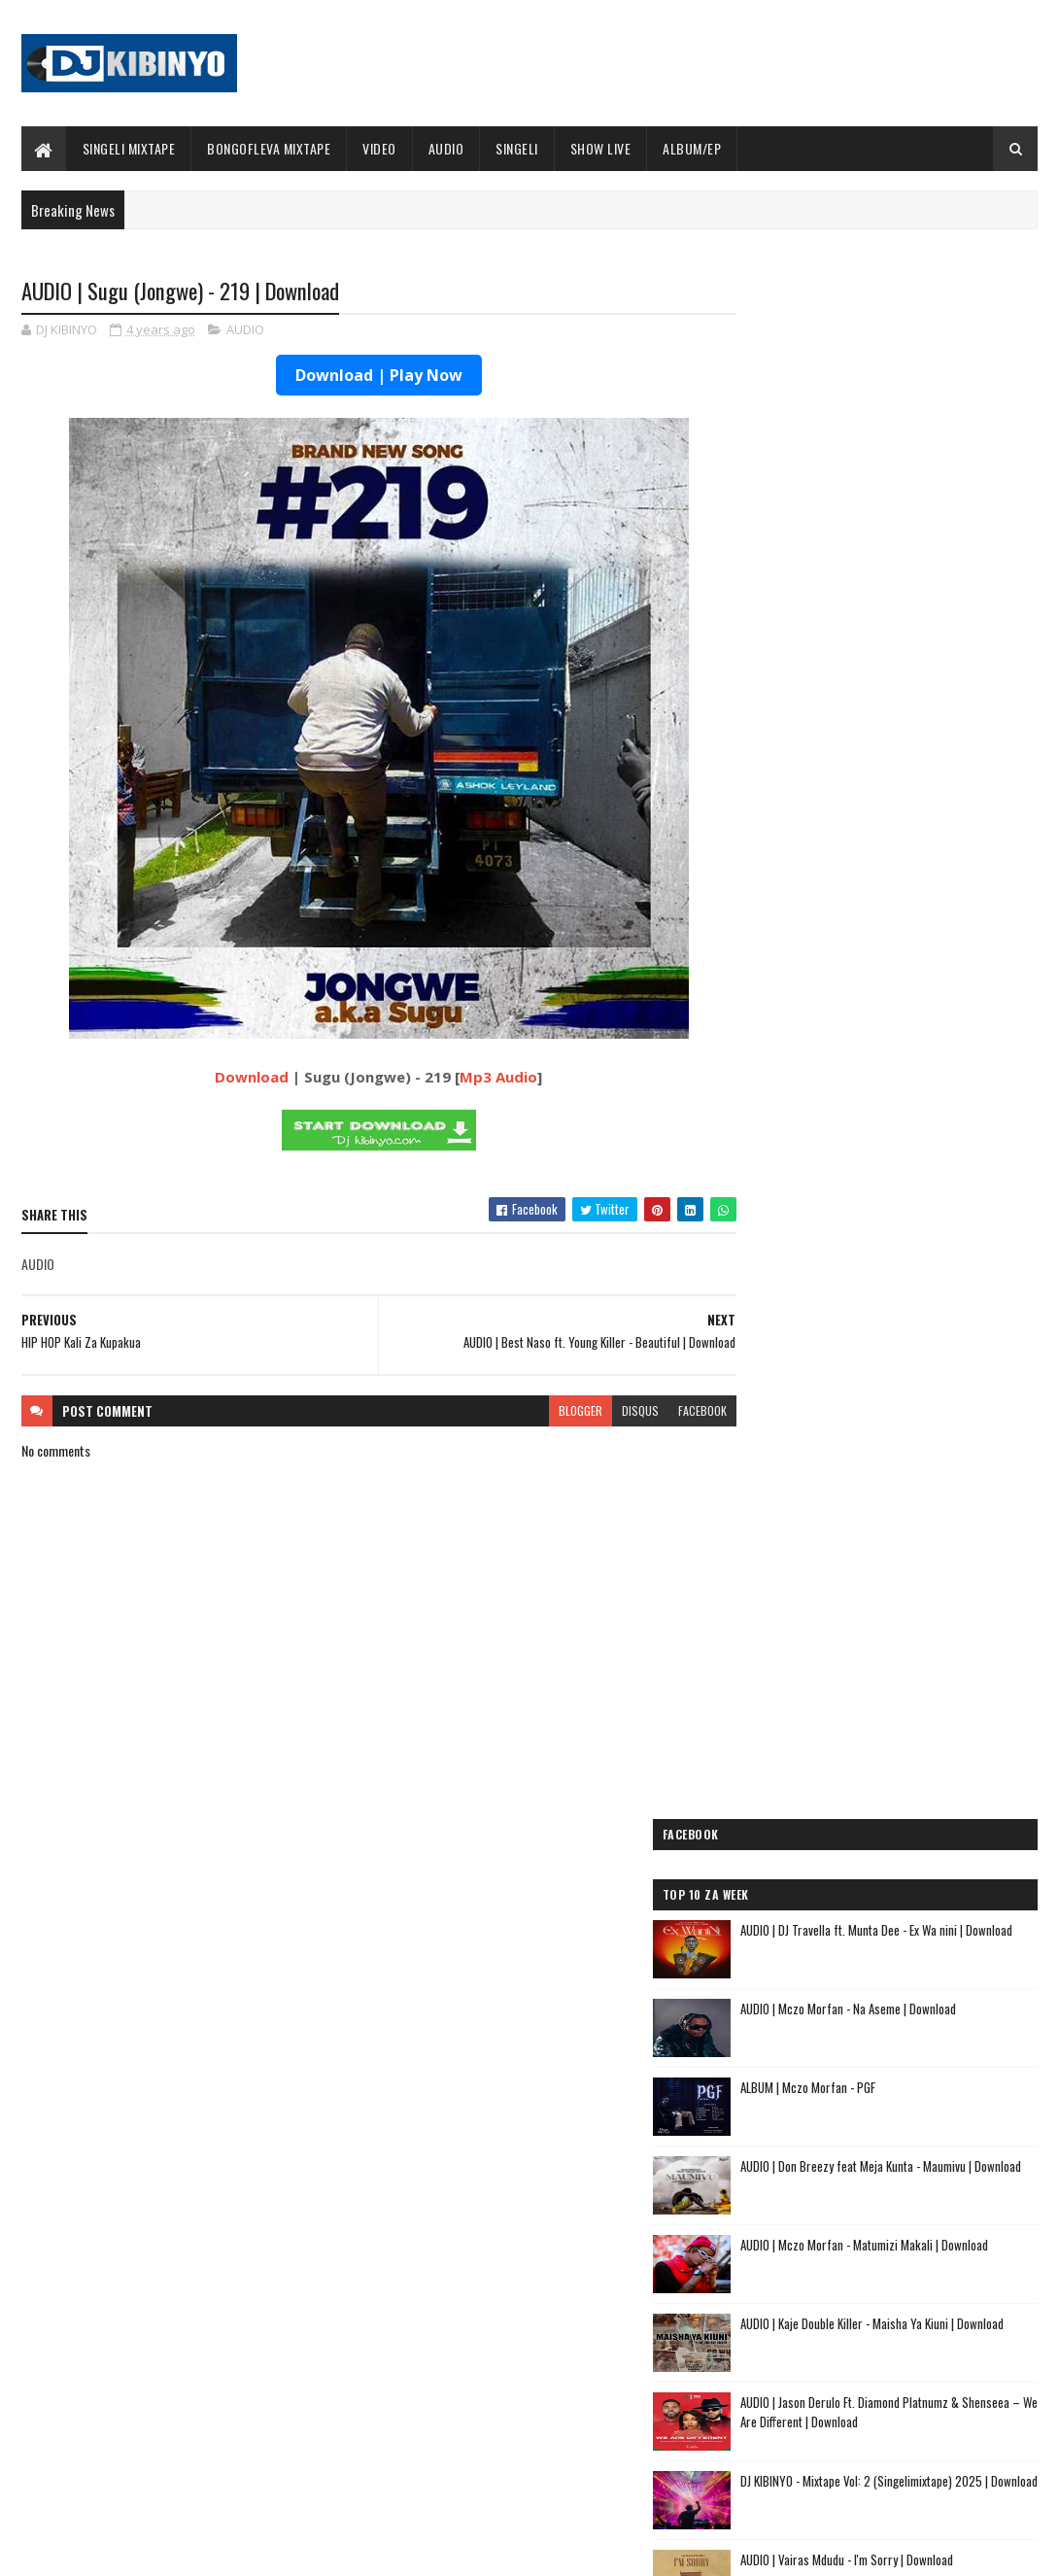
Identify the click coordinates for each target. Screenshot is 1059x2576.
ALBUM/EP (692, 148)
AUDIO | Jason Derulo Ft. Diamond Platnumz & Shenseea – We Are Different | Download (924, 905)
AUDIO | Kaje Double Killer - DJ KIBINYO (848, 1863)
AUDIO (446, 148)
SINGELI (516, 148)
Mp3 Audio (480, 1077)
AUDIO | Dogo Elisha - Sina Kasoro (835, 1771)
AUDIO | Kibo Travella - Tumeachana (839, 1886)
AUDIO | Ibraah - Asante (803, 1979)
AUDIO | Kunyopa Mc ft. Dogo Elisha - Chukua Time (869, 2072)
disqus (602, 1411)
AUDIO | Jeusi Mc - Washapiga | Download (855, 1724)
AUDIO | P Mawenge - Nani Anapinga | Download (568, 2370)
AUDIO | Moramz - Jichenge (813, 1840)
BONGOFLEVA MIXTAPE (268, 148)
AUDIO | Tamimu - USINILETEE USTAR (841, 1932)
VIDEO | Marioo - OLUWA (165, 2370)
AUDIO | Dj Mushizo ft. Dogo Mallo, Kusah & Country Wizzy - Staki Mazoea (863, 2112)
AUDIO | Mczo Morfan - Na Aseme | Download (928, 501)
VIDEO (379, 148)
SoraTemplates (113, 2549)
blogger (542, 1411)
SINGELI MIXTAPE (129, 148)
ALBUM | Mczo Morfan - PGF (887, 580)
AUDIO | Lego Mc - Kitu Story (819, 1909)
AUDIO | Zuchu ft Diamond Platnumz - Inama (867, 2143)
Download (233, 1077)
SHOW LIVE (601, 148)
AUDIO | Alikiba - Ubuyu (802, 2166)
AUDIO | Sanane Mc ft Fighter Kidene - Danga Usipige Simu (868, 2032)
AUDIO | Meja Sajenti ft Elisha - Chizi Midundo (871, 2002)
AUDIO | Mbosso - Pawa (801, 1793)
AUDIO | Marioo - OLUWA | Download (194, 2291)
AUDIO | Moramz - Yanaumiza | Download (917, 1131)
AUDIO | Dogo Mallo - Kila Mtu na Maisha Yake (868, 1747)
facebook (664, 1411)
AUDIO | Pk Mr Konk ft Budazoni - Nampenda (867, 1816)
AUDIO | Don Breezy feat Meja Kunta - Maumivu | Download (910, 669)
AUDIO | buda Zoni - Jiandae (816, 1955)
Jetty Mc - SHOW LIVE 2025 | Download (548, 2291)
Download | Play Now (359, 376)
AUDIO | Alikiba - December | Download (201, 2448)
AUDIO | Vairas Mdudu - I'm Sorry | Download (926, 1052)
